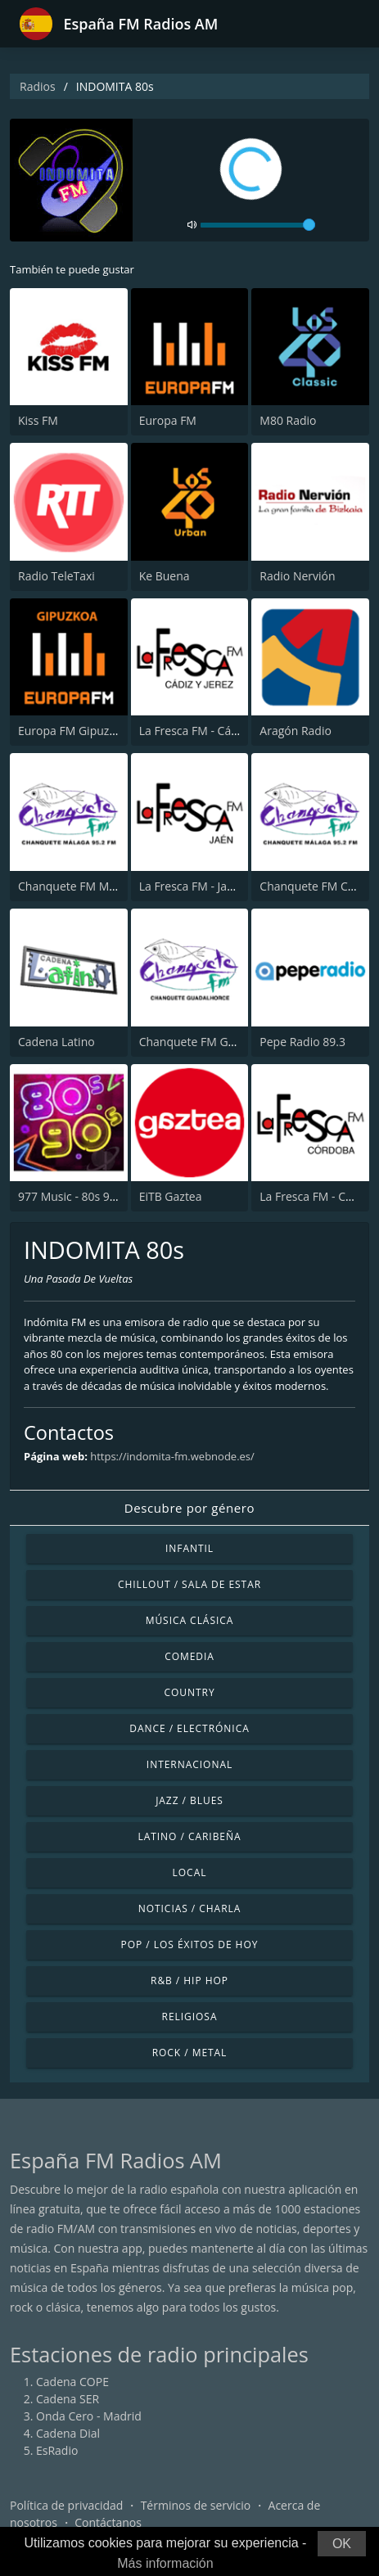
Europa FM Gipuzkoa (73, 730)
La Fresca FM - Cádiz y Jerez (211, 730)
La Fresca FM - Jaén (190, 886)
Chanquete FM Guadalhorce (213, 1041)
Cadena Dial (68, 2433)
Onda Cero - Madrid (89, 2416)
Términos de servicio (196, 2505)
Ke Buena (164, 576)
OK (341, 2544)
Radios (38, 86)
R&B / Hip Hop (189, 1980)
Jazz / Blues (189, 1800)
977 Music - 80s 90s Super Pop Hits (111, 1196)
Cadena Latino (56, 1041)
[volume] (258, 225)
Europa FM (167, 420)
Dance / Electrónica (189, 1728)
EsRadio (57, 2450)
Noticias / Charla (189, 1908)
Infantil (189, 1548)
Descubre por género (189, 1508)
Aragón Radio (295, 730)
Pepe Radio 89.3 (302, 1041)
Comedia (189, 1656)
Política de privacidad (66, 2505)
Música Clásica (190, 1620)
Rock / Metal (190, 2052)
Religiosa (190, 2016)
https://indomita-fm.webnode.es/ (172, 1456)
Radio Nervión (297, 576)
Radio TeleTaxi (56, 576)
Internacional (189, 1764)
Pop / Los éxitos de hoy (190, 1944)
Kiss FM (38, 420)
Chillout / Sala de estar (189, 1584)
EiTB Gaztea (170, 1196)
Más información (165, 2563)
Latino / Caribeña (189, 1836)
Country (189, 1692)
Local (190, 1872)
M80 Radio (287, 420)
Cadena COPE (72, 2381)
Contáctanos (108, 2522)
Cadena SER (67, 2399)
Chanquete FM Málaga (78, 886)
